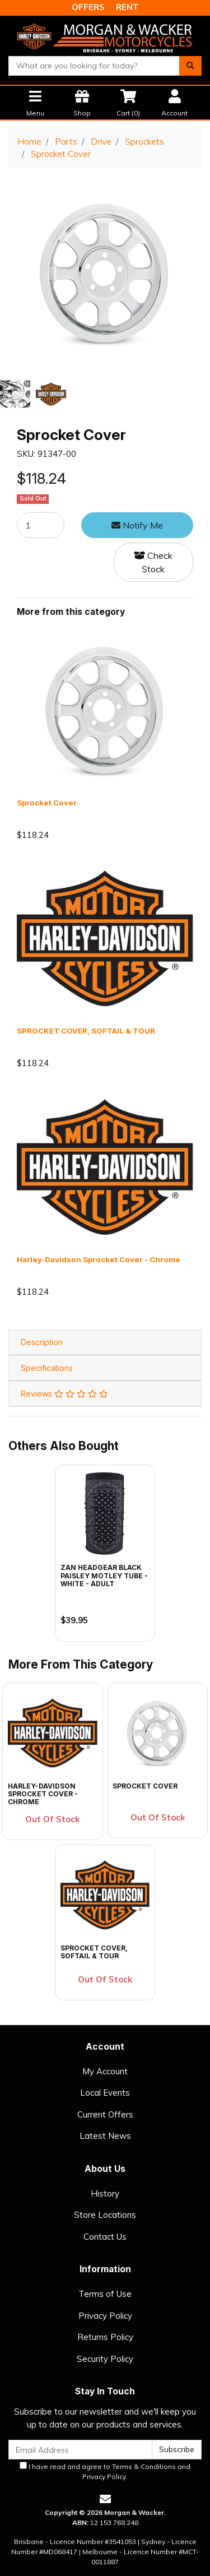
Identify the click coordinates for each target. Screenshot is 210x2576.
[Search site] (190, 66)
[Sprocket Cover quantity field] (40, 525)
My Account (105, 2071)
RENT (127, 7)
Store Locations (105, 2214)
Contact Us (105, 2236)
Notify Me (137, 525)
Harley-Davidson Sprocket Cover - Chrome (98, 1259)
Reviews (64, 1393)
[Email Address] (80, 2449)
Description (42, 1342)
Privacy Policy (105, 2315)
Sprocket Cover (47, 802)
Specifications (47, 1368)
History (105, 2193)
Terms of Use (105, 2293)
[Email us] (105, 2499)
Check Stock (153, 562)
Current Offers (105, 2114)
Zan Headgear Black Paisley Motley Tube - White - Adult (104, 1575)
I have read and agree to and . (105, 2471)
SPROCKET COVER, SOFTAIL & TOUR (86, 1030)
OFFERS (88, 7)
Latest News (105, 2135)
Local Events (105, 2092)
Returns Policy (105, 2337)
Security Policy (105, 2358)
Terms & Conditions (144, 2466)
